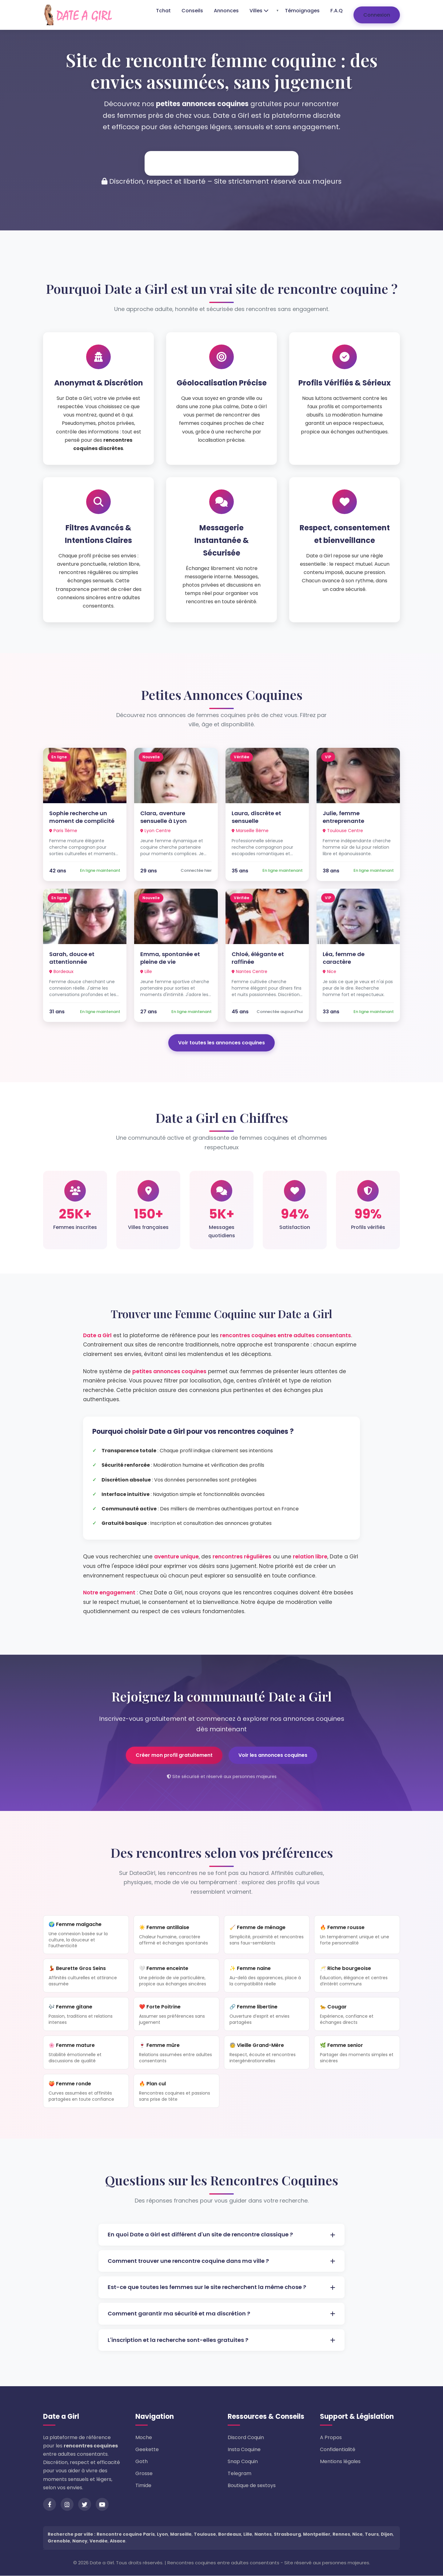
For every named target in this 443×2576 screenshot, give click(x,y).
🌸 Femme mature (86, 2053)
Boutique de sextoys (252, 2486)
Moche (143, 2437)
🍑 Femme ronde (86, 2091)
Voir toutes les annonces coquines (221, 1042)
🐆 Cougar (357, 2015)
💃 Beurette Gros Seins (86, 1976)
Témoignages (302, 10)
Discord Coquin (246, 2437)
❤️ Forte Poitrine (176, 2015)
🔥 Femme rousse (357, 1935)
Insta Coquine (244, 2449)
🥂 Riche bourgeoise (357, 1976)
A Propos (331, 2437)
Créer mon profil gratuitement (174, 1755)
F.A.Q (336, 10)
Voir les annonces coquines (272, 1755)
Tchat (163, 10)
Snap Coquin (243, 2461)
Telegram (239, 2473)
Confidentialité (337, 2449)
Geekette (147, 2449)
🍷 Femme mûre (176, 2053)
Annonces (226, 10)
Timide (143, 2486)
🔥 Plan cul (176, 2091)
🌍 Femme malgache (86, 1935)
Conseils (192, 10)
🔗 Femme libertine (267, 2015)
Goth (141, 2461)
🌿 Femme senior (357, 2053)
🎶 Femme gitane (86, 2015)
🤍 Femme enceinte (176, 1976)
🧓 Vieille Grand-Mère (267, 2053)
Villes (259, 10)
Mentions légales (340, 2461)
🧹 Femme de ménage (267, 1935)
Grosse (144, 2473)
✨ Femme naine (267, 1976)
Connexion (376, 14)
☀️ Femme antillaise (176, 1935)
